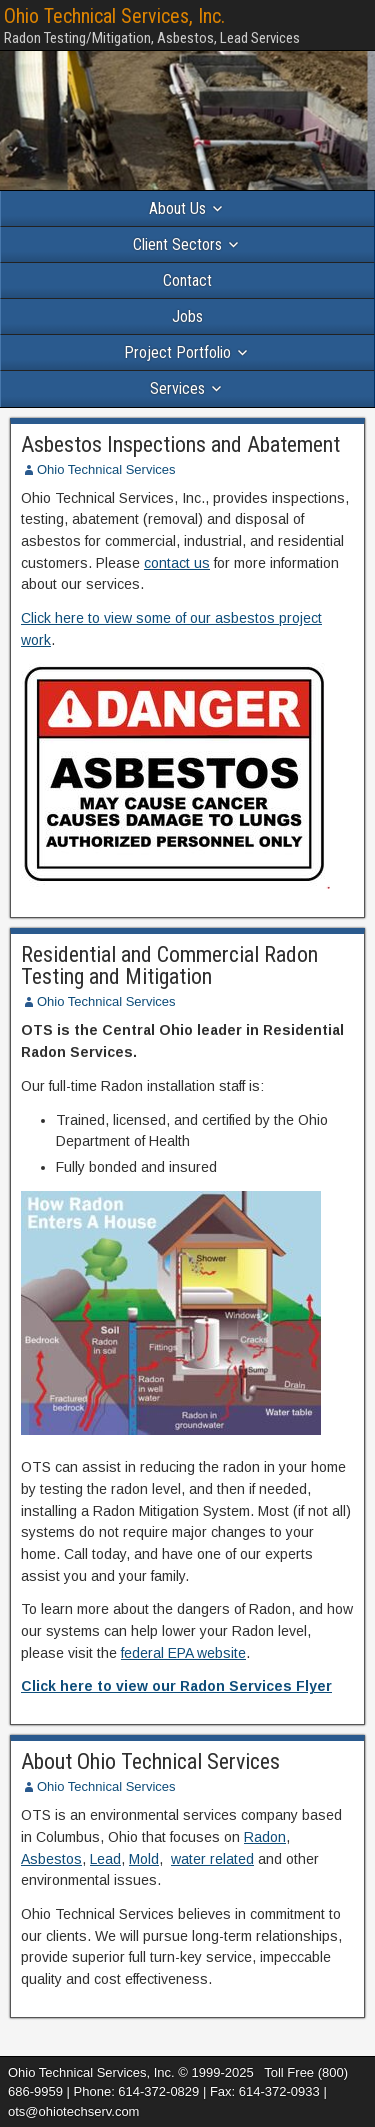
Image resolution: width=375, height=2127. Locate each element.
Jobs (187, 316)
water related (212, 1859)
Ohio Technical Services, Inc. (114, 16)
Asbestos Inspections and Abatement (180, 444)
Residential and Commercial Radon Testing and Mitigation (169, 965)
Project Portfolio (177, 352)
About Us (177, 208)
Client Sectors (177, 244)
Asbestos (51, 1859)
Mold (144, 1859)
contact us (177, 563)
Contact (187, 280)
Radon (265, 1837)
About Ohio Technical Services (150, 1761)
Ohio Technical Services (106, 469)
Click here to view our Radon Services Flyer (176, 1686)
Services (177, 388)
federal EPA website (183, 1653)
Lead (105, 1859)
